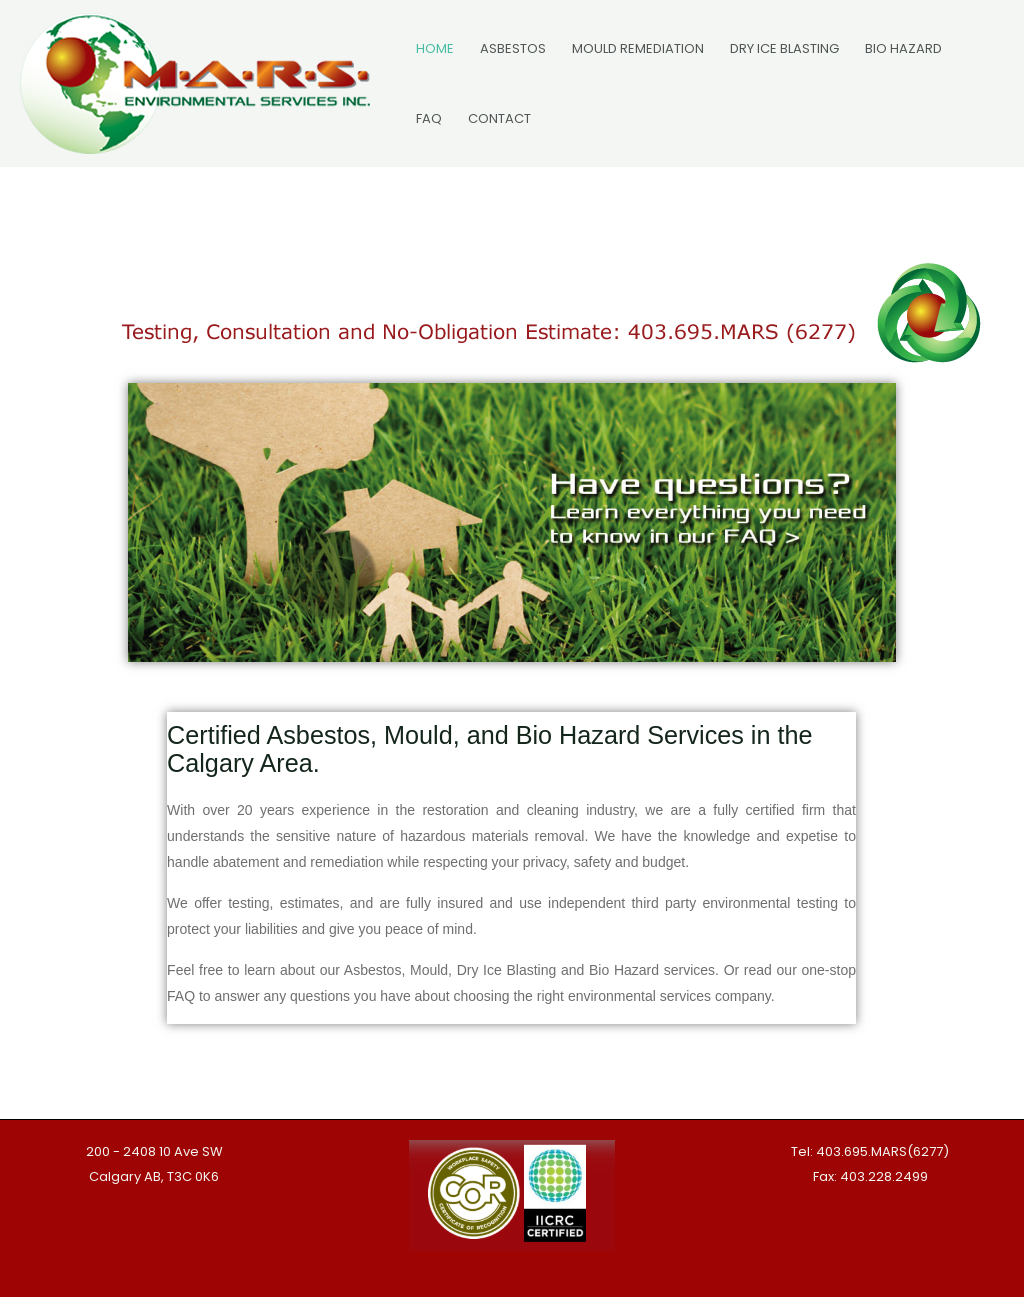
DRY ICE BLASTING (784, 48)
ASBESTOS (513, 48)
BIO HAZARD (903, 48)
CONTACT (499, 118)
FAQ (429, 118)
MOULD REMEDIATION (638, 48)
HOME (435, 48)
